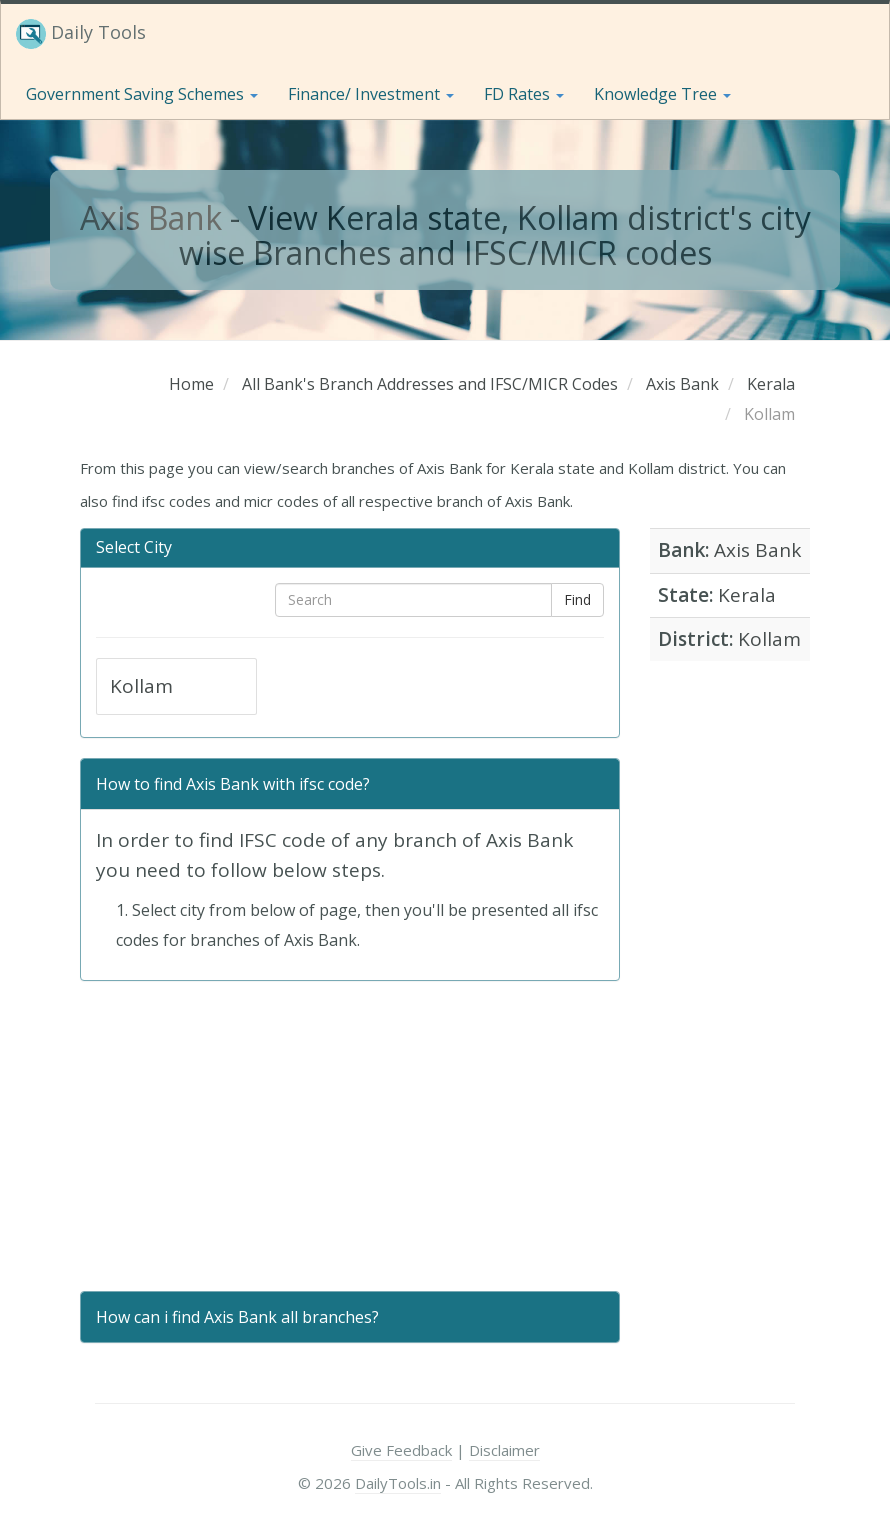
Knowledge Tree (662, 94)
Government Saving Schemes (142, 94)
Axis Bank (151, 217)
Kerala (747, 595)
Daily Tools (81, 34)
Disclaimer (504, 1450)
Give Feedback (401, 1450)
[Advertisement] (350, 1136)
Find (577, 599)
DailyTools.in (398, 1483)
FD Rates (524, 94)
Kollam (141, 686)
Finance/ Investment (371, 94)
